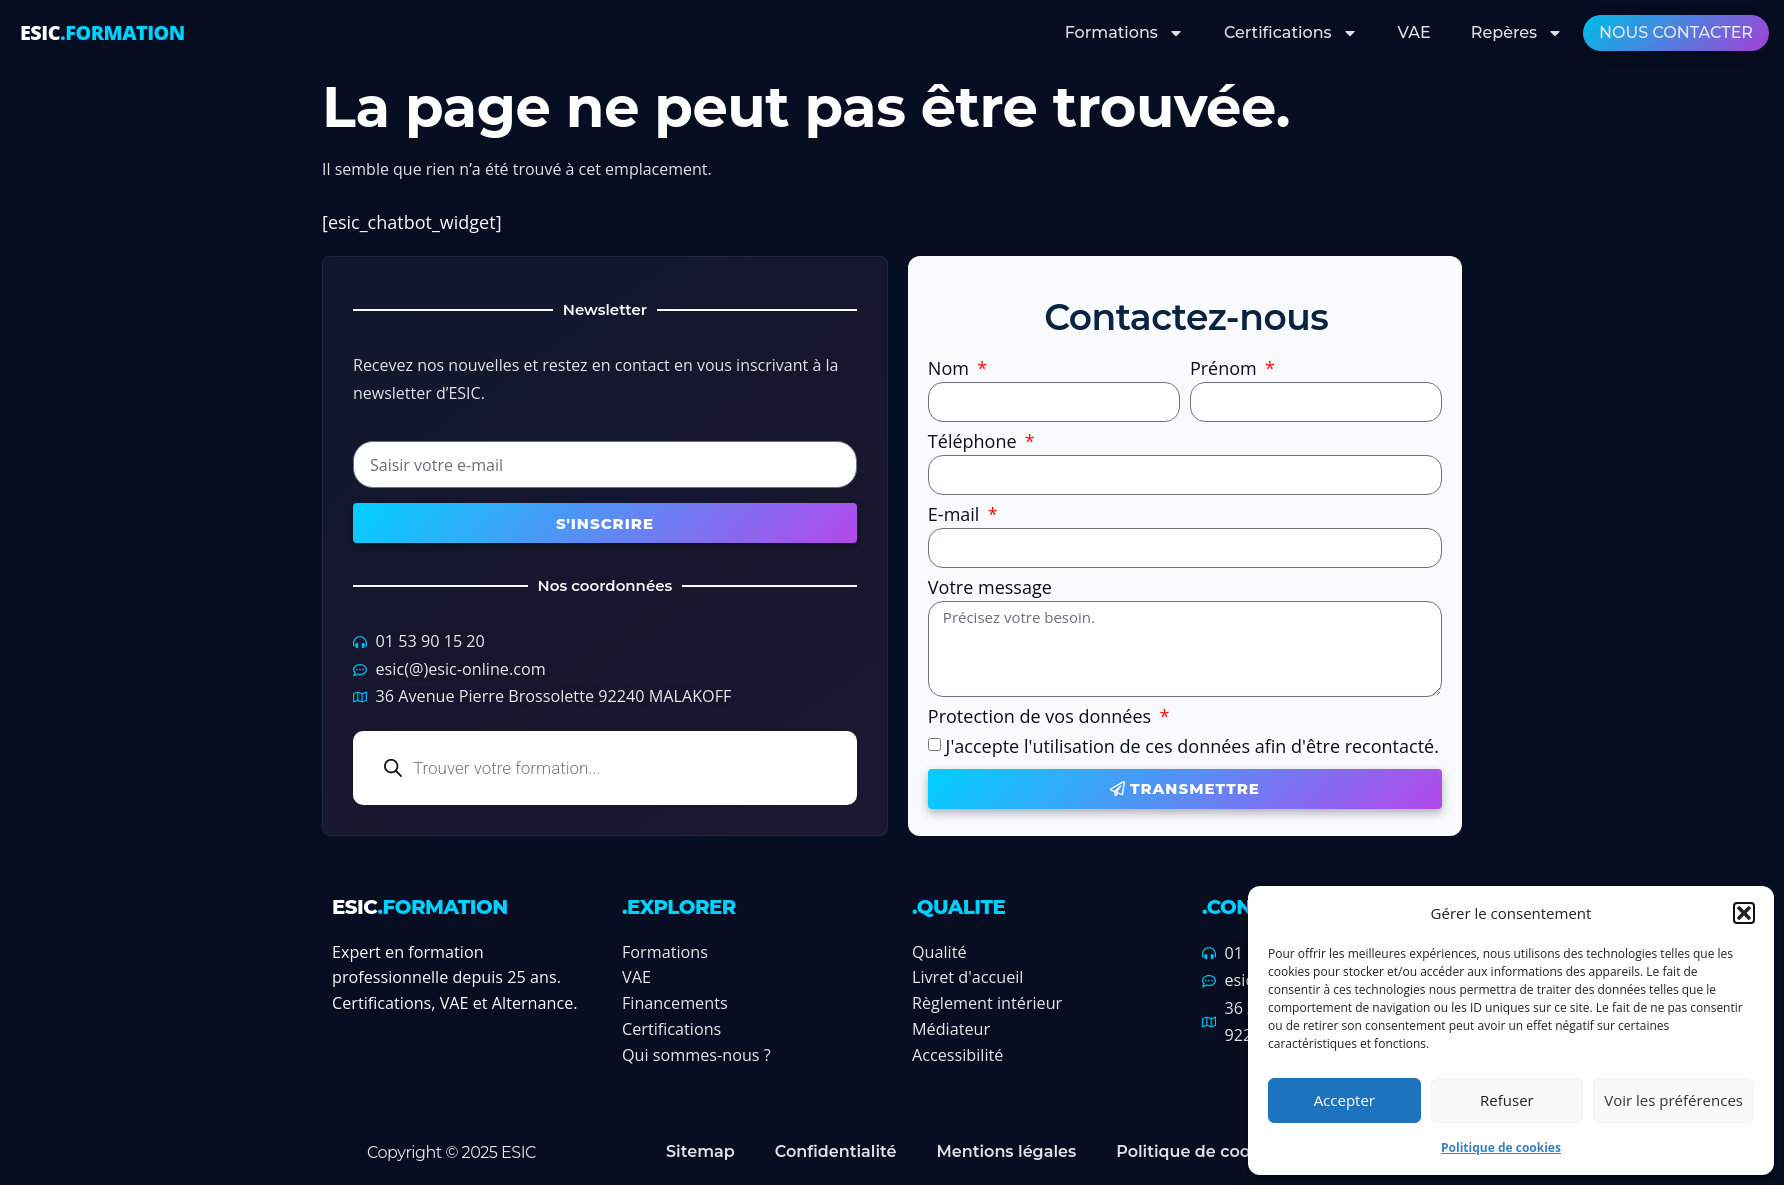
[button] (1744, 913)
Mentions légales (1006, 1151)
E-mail (956, 515)
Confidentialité (836, 1151)
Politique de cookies (1501, 1147)
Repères (1517, 33)
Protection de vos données (1042, 717)
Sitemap (700, 1151)
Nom (951, 369)
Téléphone (974, 442)
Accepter (1344, 1100)
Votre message (990, 588)
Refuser (1507, 1100)
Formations (1124, 33)
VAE (1414, 32)
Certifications (1291, 33)
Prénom (1226, 369)
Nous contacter (1676, 32)
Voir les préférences (1673, 1100)
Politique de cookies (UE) (1219, 1151)
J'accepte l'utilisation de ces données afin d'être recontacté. (1192, 746)
